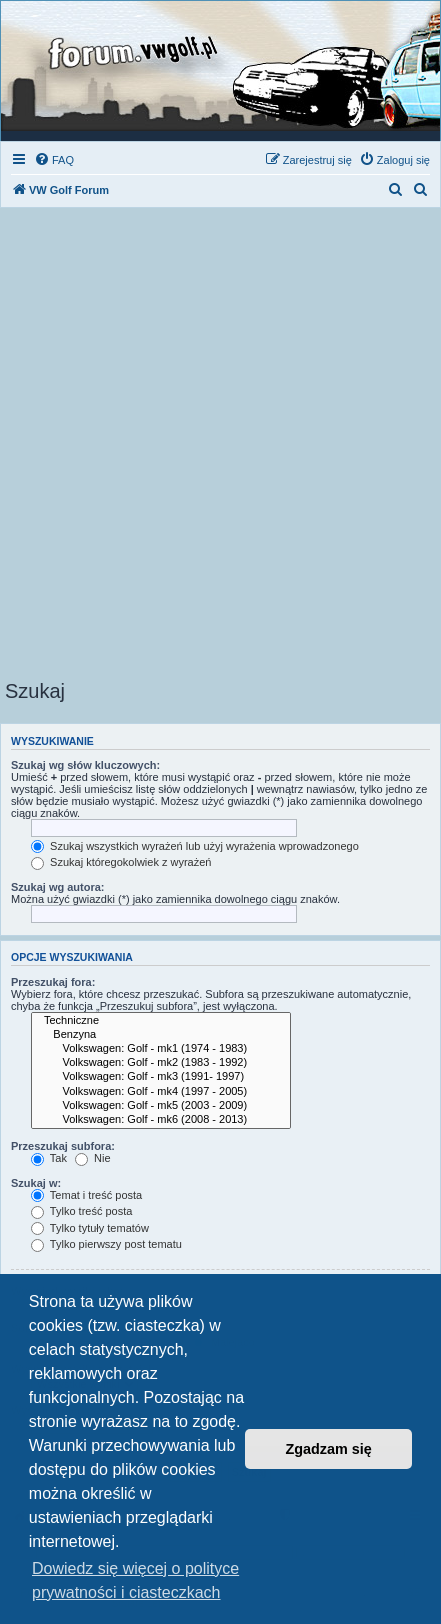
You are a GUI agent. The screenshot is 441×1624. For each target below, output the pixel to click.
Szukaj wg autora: (58, 887)
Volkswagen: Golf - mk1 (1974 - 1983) (161, 1049)
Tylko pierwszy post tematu (106, 1244)
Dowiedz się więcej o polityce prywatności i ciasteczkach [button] (135, 1580)
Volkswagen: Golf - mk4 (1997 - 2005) (161, 1092)
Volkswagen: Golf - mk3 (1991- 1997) (161, 1077)
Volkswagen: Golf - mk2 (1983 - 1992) (161, 1063)
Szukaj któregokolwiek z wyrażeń (121, 862)
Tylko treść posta (81, 1211)
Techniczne (161, 1021)
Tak (49, 1158)
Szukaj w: (36, 1183)
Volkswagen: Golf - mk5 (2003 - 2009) (161, 1106)
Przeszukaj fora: (53, 982)
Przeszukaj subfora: (63, 1146)
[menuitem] (54, 160)
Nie (93, 1158)
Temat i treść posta (86, 1195)
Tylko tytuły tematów (90, 1228)
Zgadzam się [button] (329, 1449)
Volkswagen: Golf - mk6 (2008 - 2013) (161, 1120)
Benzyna (161, 1035)
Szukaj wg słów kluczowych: (85, 765)
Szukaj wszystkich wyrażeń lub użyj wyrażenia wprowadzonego (195, 846)
